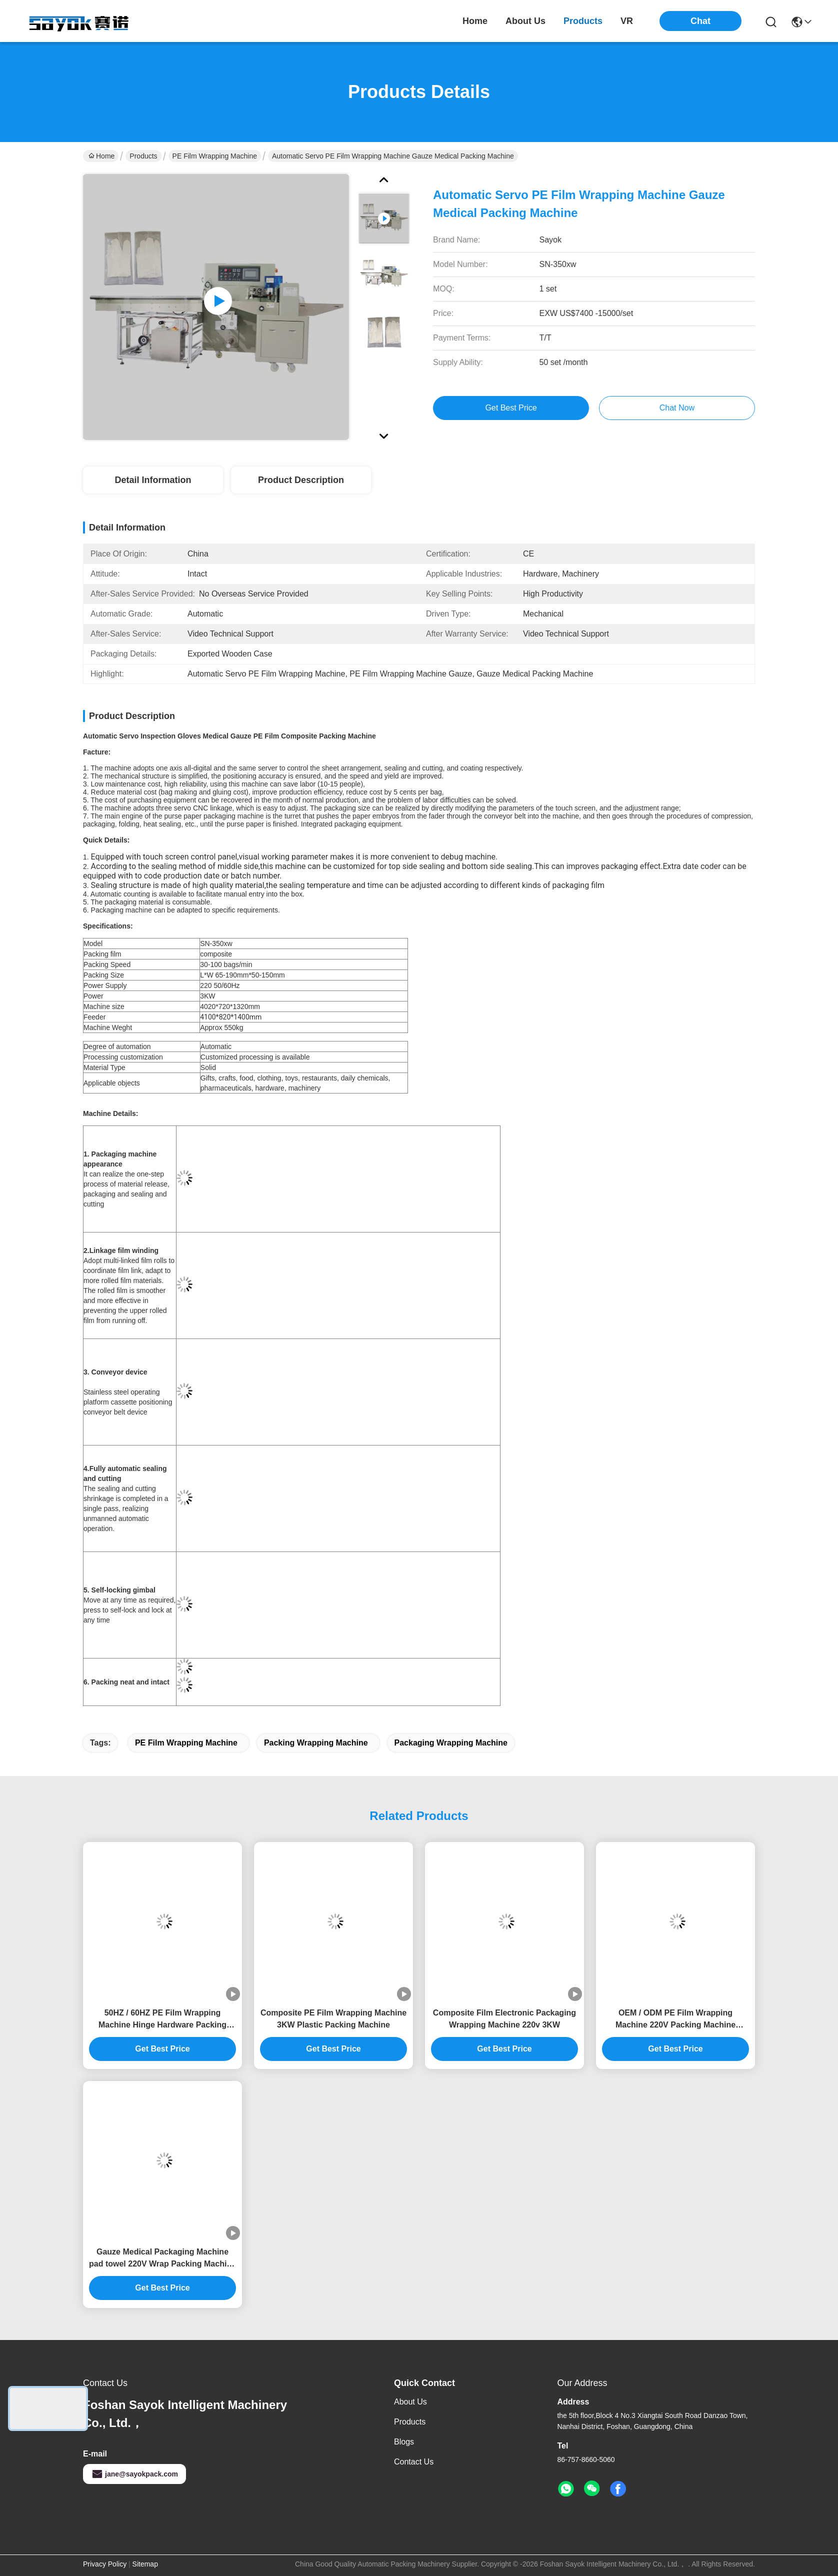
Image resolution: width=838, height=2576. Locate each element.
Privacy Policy (104, 2564)
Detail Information (152, 480)
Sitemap (145, 2564)
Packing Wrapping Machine (316, 1742)
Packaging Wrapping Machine (451, 1742)
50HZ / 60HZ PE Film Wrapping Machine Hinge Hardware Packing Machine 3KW (162, 2019)
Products (143, 156)
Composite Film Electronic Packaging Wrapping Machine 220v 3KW (504, 2018)
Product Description (301, 480)
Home (475, 21)
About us (410, 2402)
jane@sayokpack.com (134, 2474)
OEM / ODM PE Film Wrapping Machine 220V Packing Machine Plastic (676, 2019)
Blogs (404, 2442)
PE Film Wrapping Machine (214, 156)
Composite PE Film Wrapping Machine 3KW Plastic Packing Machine (333, 2018)
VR (626, 21)
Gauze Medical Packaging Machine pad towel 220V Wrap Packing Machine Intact (162, 2259)
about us (526, 21)
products (583, 21)
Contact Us (414, 2462)
